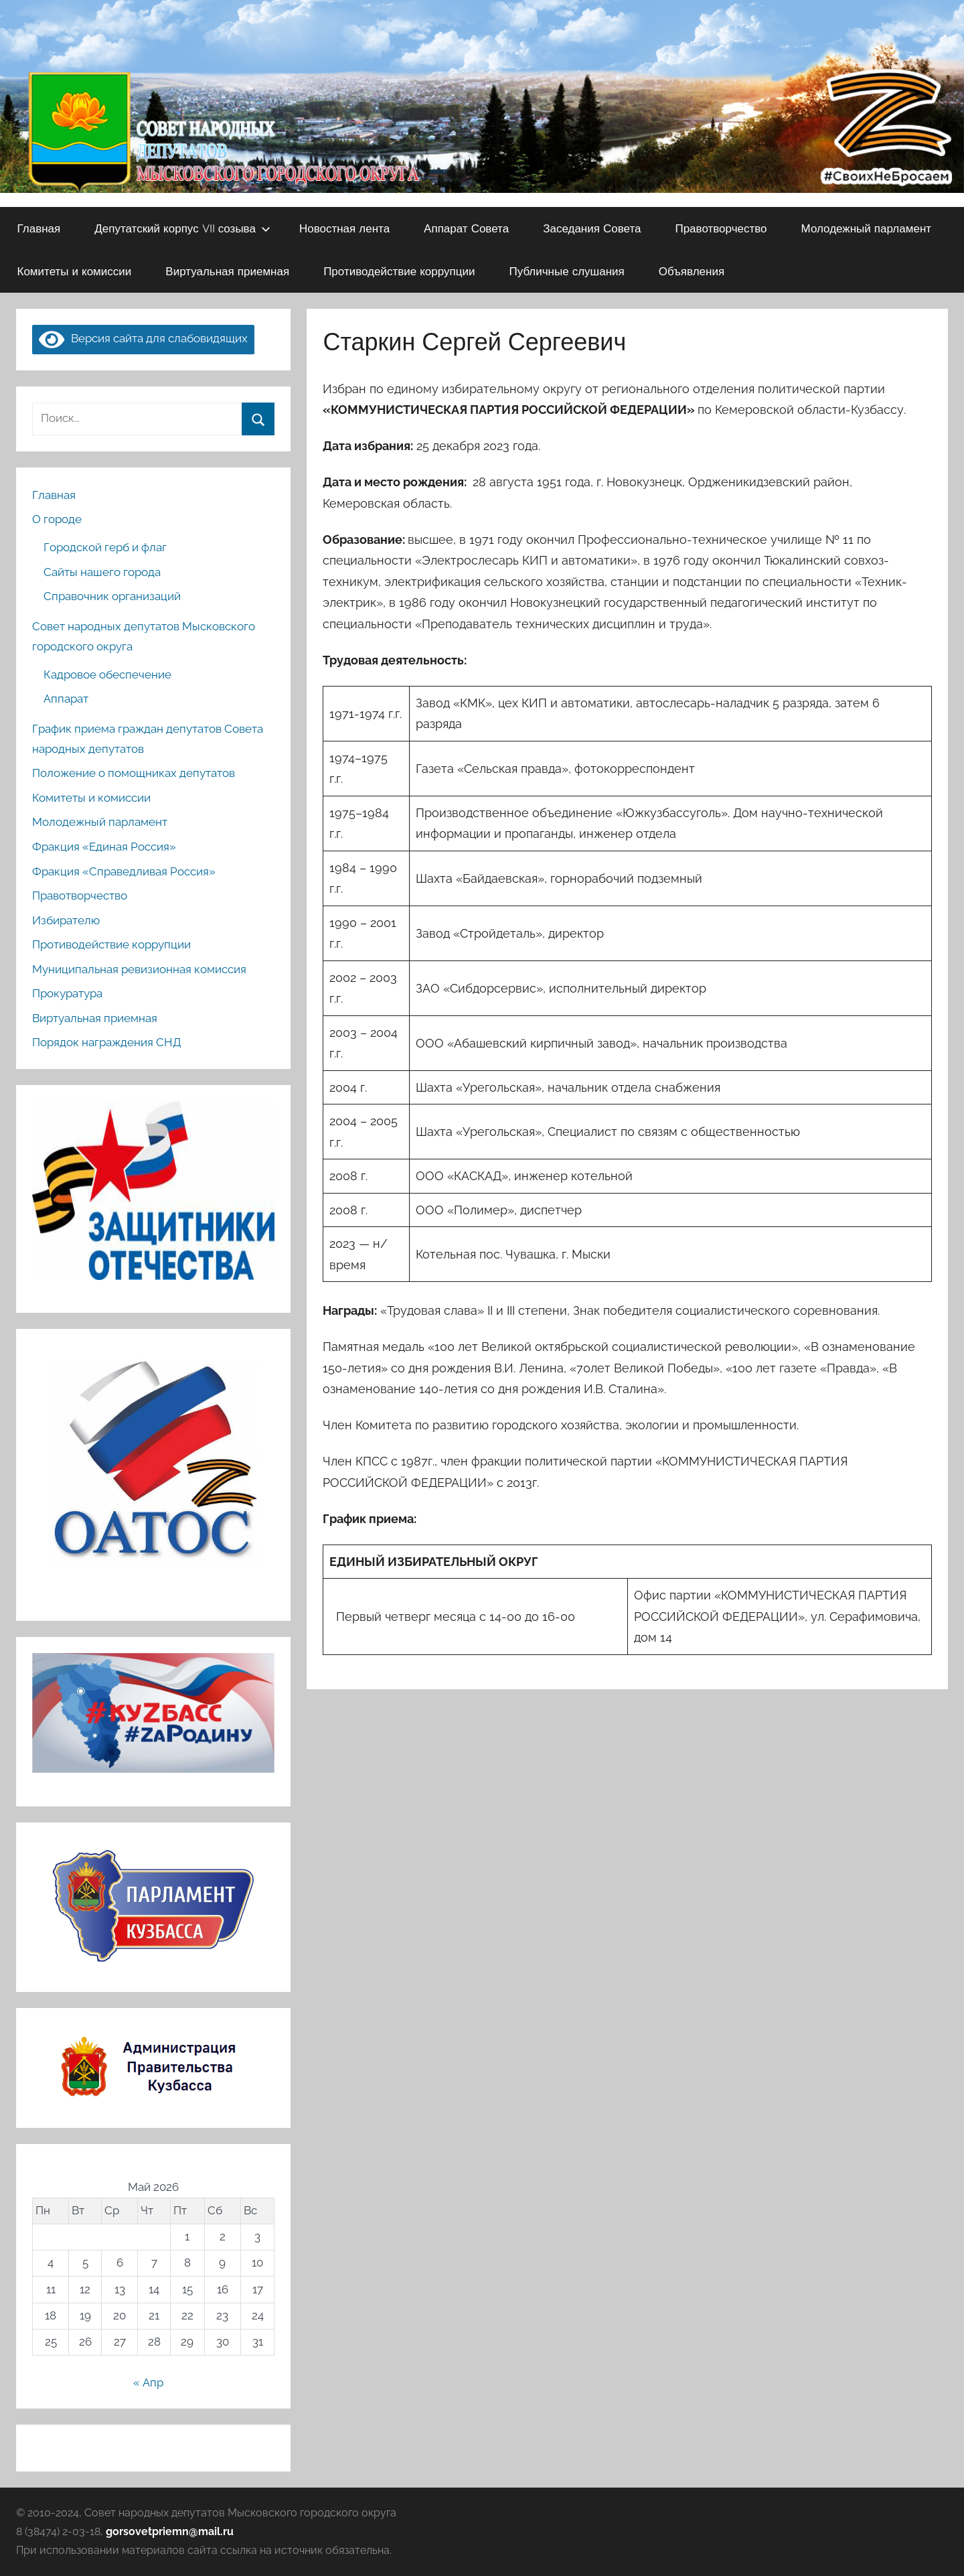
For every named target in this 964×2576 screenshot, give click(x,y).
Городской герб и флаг (105, 547)
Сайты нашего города (102, 572)
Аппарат (66, 698)
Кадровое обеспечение (107, 674)
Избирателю (66, 920)
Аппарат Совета (466, 228)
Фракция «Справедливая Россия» (124, 871)
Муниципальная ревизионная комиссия (139, 969)
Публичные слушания (566, 271)
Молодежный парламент (866, 228)
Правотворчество (721, 228)
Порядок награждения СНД (106, 1042)
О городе (57, 519)
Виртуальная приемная (227, 271)
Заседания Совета (592, 228)
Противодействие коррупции (399, 271)
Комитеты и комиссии (74, 271)
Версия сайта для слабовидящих (143, 338)
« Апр (148, 2382)
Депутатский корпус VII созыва (182, 228)
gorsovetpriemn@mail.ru (170, 2531)
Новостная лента (344, 228)
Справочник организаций (112, 596)
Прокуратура (67, 993)
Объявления (691, 271)
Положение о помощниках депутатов (133, 773)
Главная (39, 228)
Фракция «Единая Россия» (104, 846)
